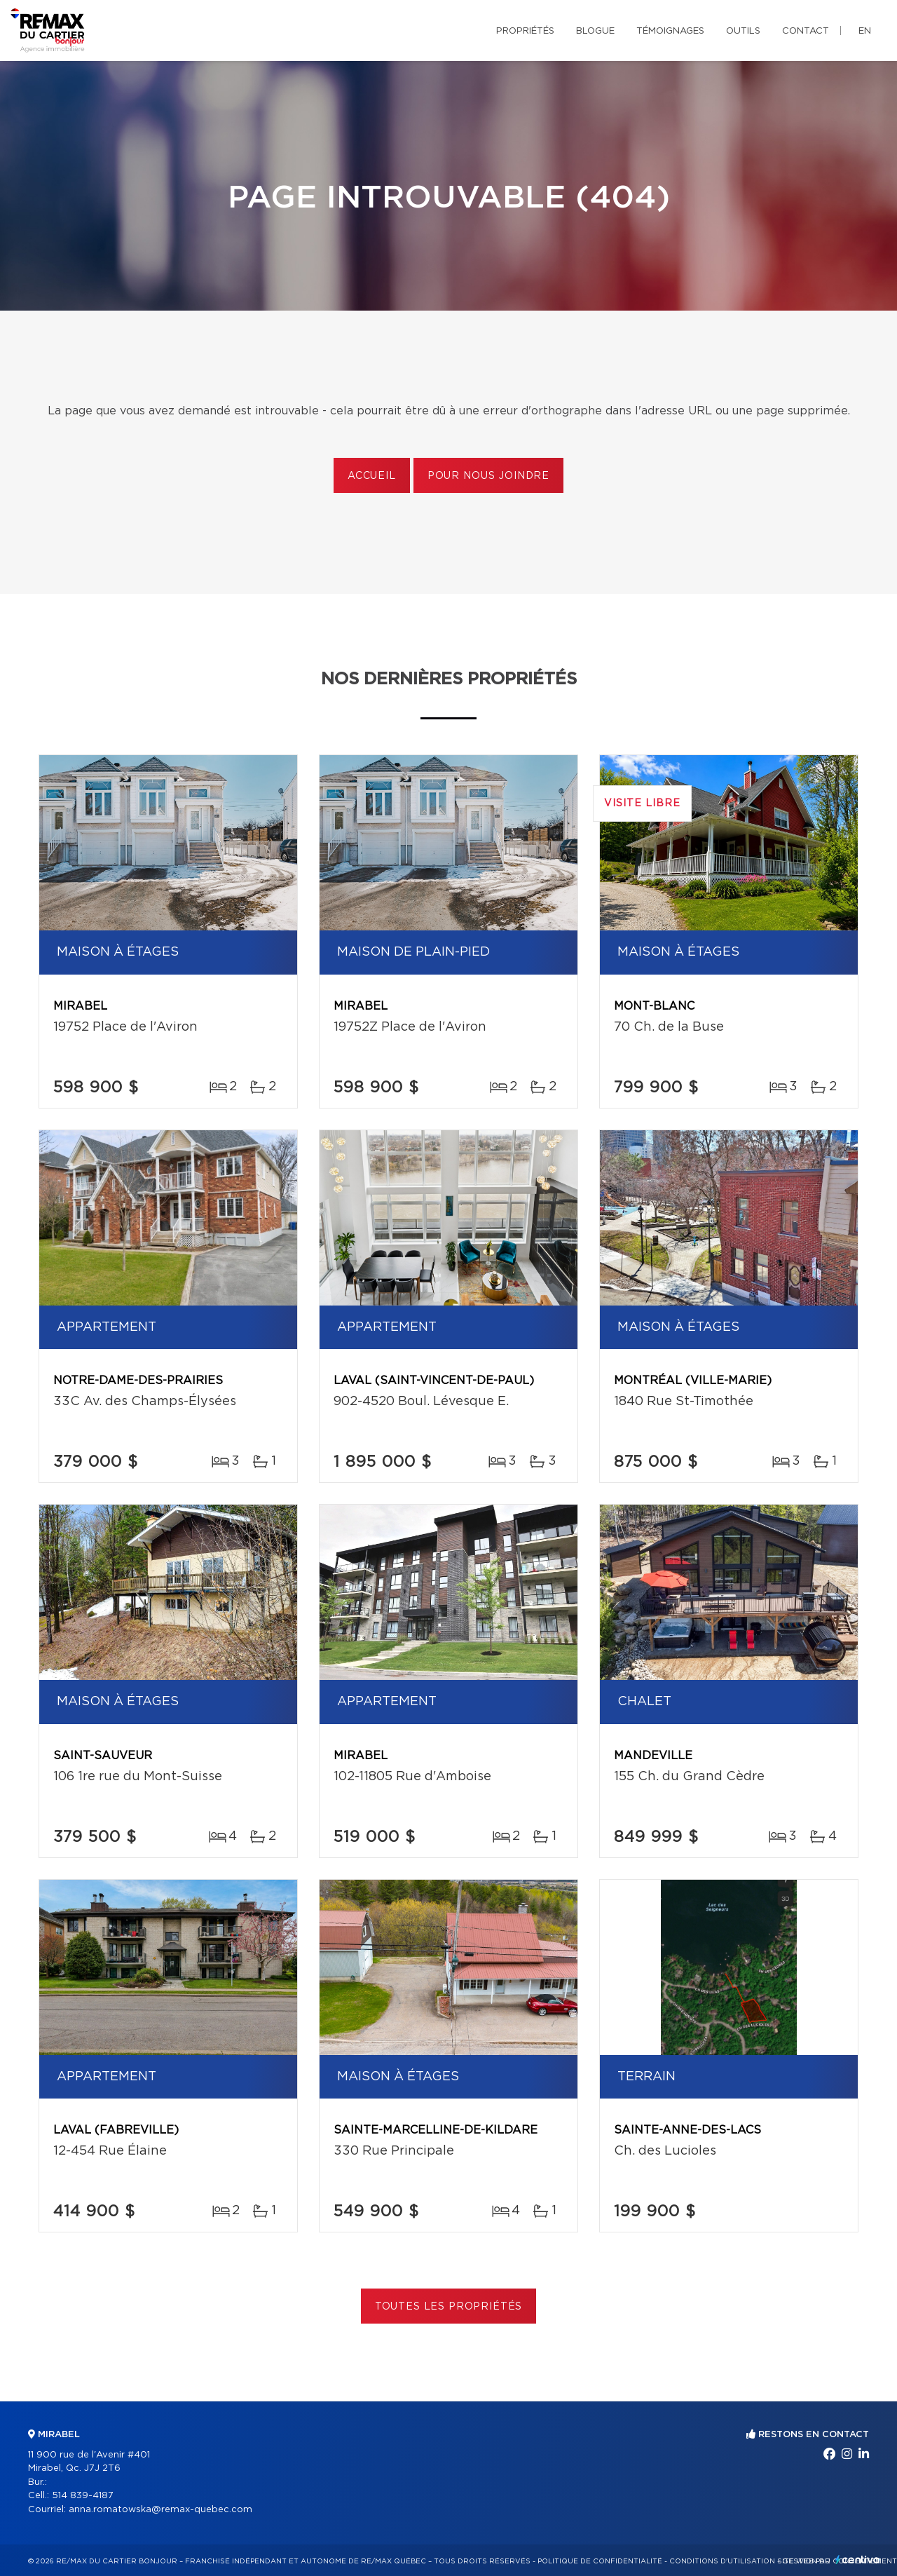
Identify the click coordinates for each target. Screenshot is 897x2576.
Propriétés (525, 31)
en (864, 31)
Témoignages (670, 31)
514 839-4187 (83, 2495)
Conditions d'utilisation (722, 2561)
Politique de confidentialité (599, 2561)
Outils (743, 31)
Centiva (857, 2559)
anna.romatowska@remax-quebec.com (160, 2509)
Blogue (595, 31)
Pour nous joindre (488, 476)
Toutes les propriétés (449, 2307)
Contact (805, 31)
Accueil (372, 476)
